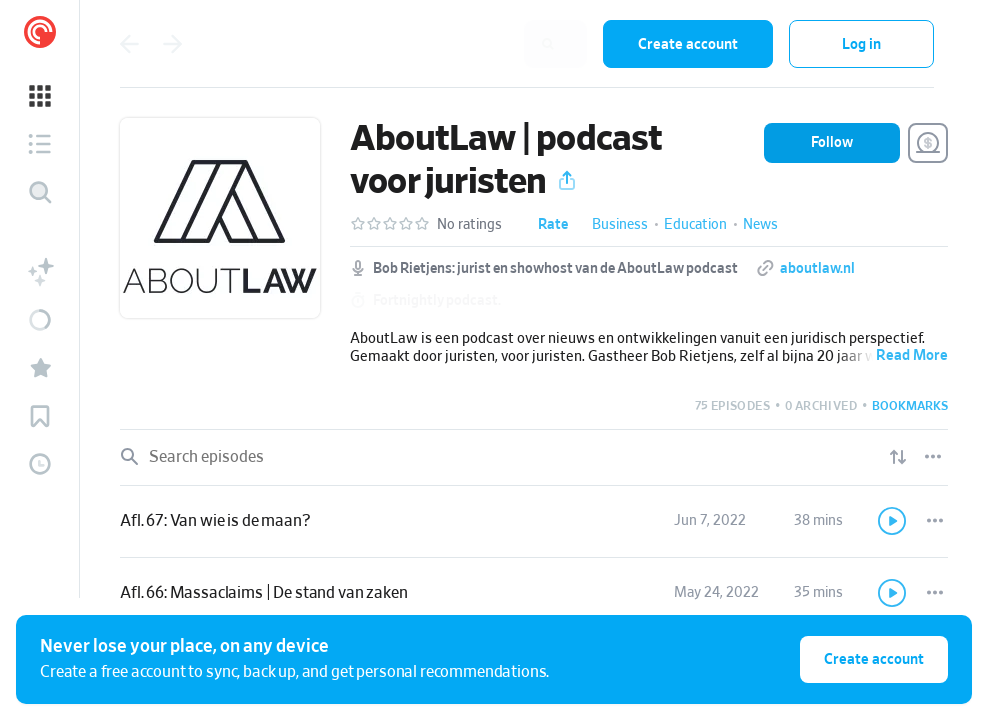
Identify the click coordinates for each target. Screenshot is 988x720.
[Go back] (129, 44)
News (760, 225)
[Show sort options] (898, 457)
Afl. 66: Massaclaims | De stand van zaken (263, 593)
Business (620, 225)
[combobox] (457, 44)
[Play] (893, 521)
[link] (534, 522)
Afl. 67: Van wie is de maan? (215, 521)
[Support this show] (928, 143)
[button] (40, 96)
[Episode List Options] (933, 457)
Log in (861, 44)
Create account (688, 44)
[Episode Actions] (935, 521)
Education (695, 225)
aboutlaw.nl (817, 269)
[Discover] (40, 192)
